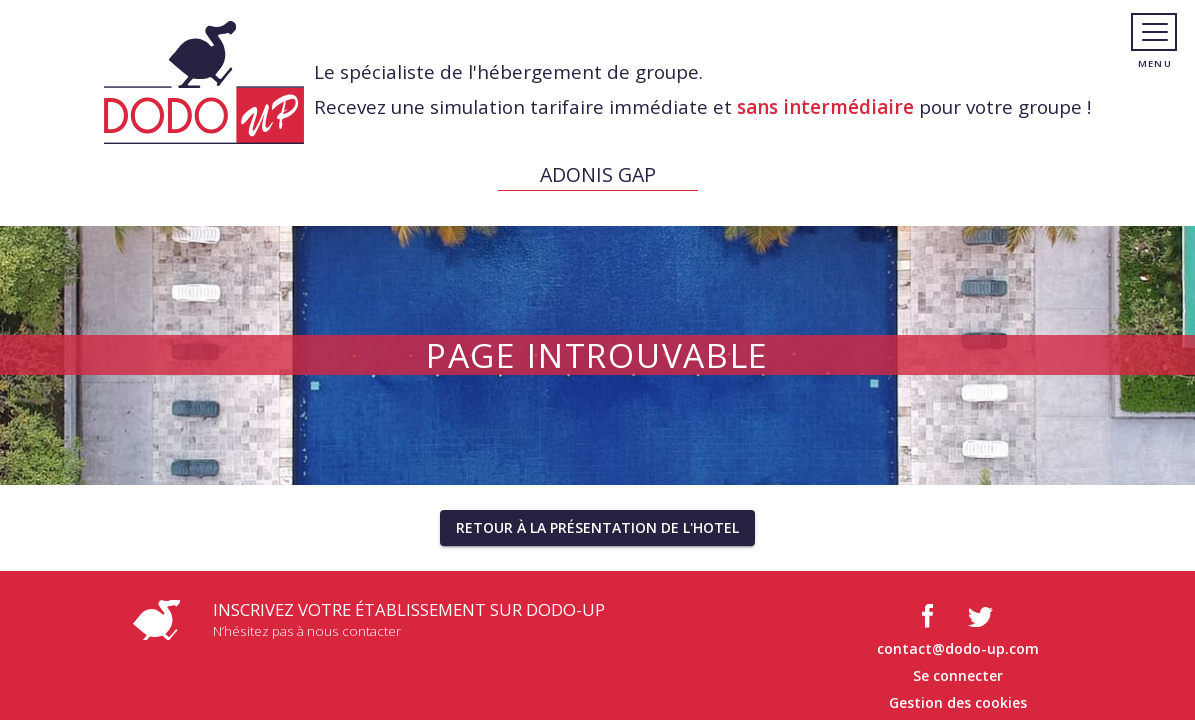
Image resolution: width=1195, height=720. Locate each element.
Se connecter (958, 675)
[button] (597, 528)
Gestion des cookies (958, 702)
